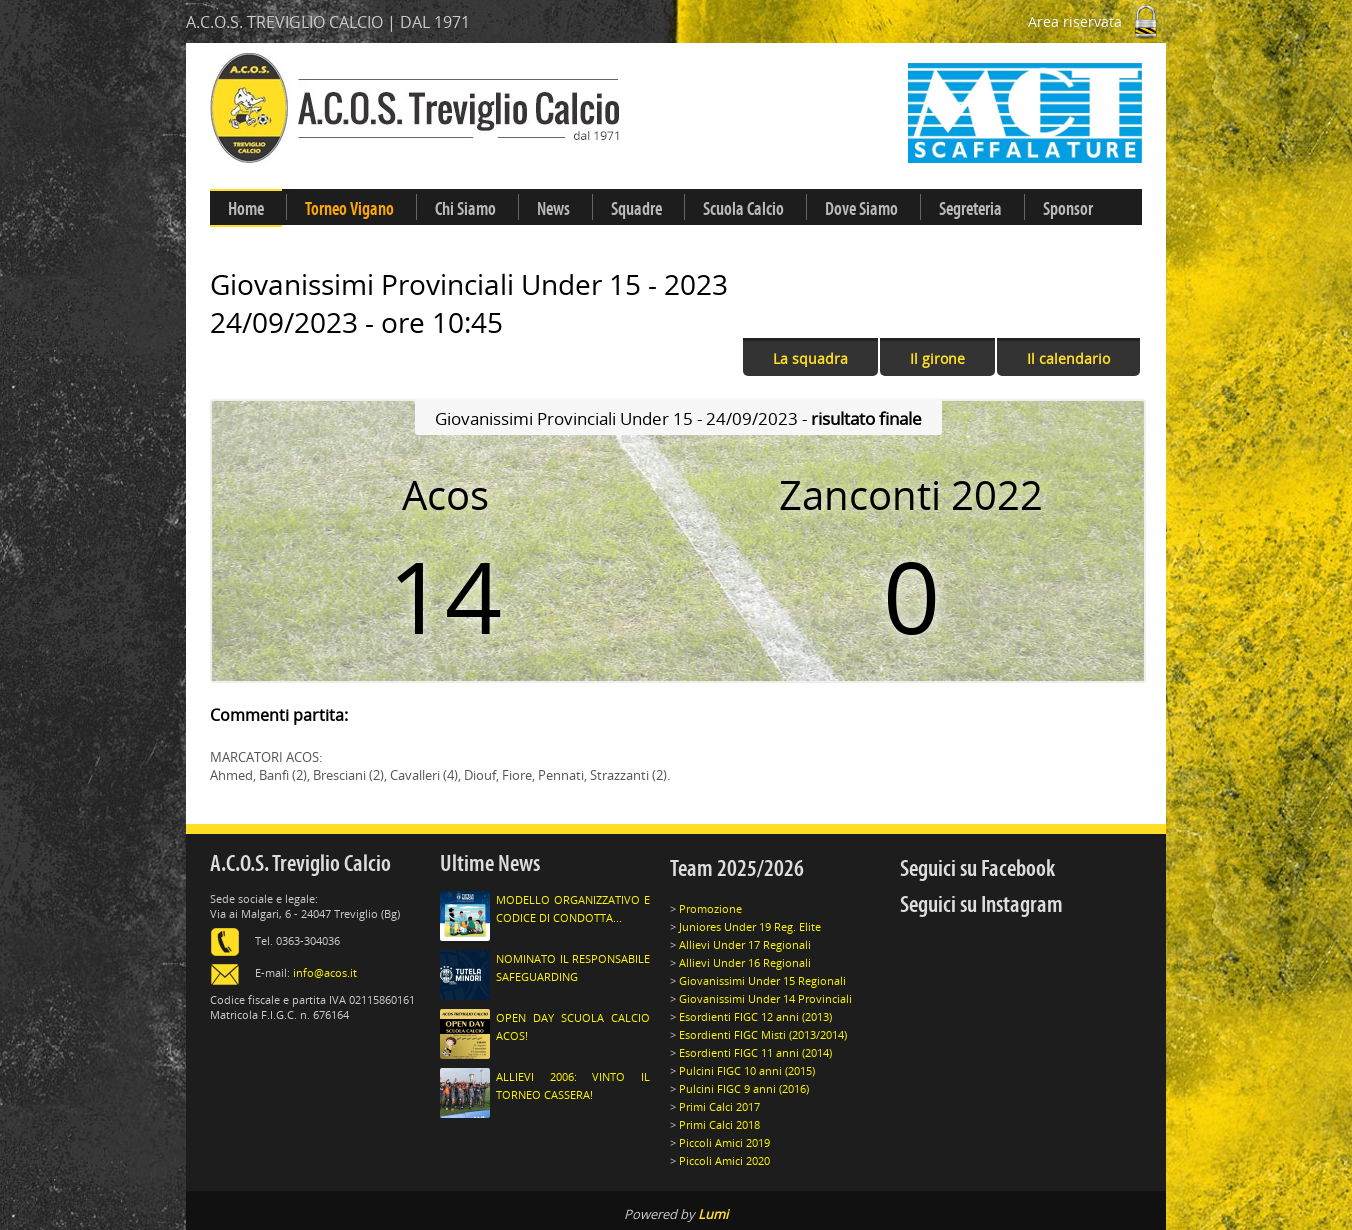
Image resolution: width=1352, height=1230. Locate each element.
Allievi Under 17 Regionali (745, 944)
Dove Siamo (861, 209)
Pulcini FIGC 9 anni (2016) (744, 1088)
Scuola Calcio (743, 209)
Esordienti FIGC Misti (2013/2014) (763, 1034)
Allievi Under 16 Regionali (745, 962)
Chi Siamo (465, 209)
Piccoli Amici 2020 (724, 1160)
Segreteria (970, 209)
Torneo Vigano (349, 209)
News (553, 209)
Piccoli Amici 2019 (724, 1142)
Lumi (713, 1214)
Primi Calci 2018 (719, 1124)
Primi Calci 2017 (719, 1106)
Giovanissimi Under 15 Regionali (762, 980)
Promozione (710, 908)
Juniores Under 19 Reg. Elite (750, 926)
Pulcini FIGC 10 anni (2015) (747, 1070)
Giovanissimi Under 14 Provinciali (765, 998)
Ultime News (490, 863)
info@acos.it (325, 972)
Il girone (937, 358)
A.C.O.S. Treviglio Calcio (300, 863)
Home (246, 209)
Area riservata (1097, 21)
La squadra (810, 358)
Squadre (636, 209)
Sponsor (1068, 209)
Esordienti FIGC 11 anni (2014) (755, 1052)
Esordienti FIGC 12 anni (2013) (755, 1016)
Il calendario (1068, 358)
